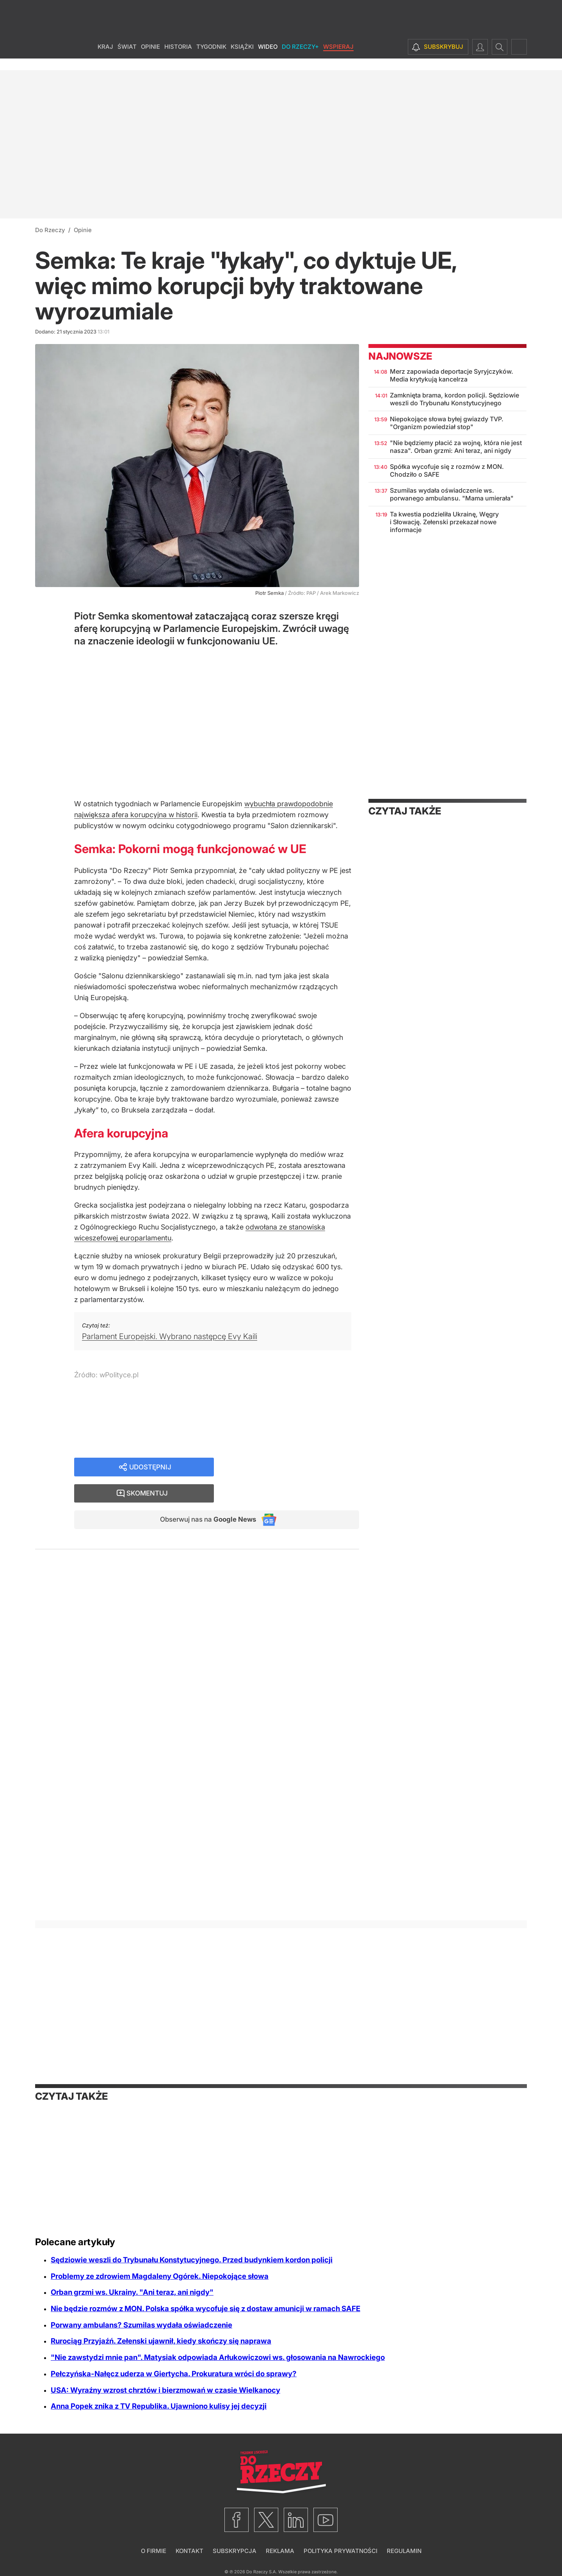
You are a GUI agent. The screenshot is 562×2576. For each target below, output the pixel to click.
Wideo (267, 58)
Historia (178, 58)
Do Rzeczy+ (300, 58)
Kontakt (189, 2551)
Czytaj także (404, 811)
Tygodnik (211, 58)
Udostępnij (150, 1467)
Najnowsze (400, 356)
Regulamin (404, 2551)
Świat (127, 58)
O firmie (153, 2551)
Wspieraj (338, 58)
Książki (242, 58)
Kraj (105, 58)
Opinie (150, 58)
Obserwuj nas (204, 1494)
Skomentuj (296, 1467)
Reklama (280, 2551)
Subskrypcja (234, 2551)
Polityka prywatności (340, 2551)
